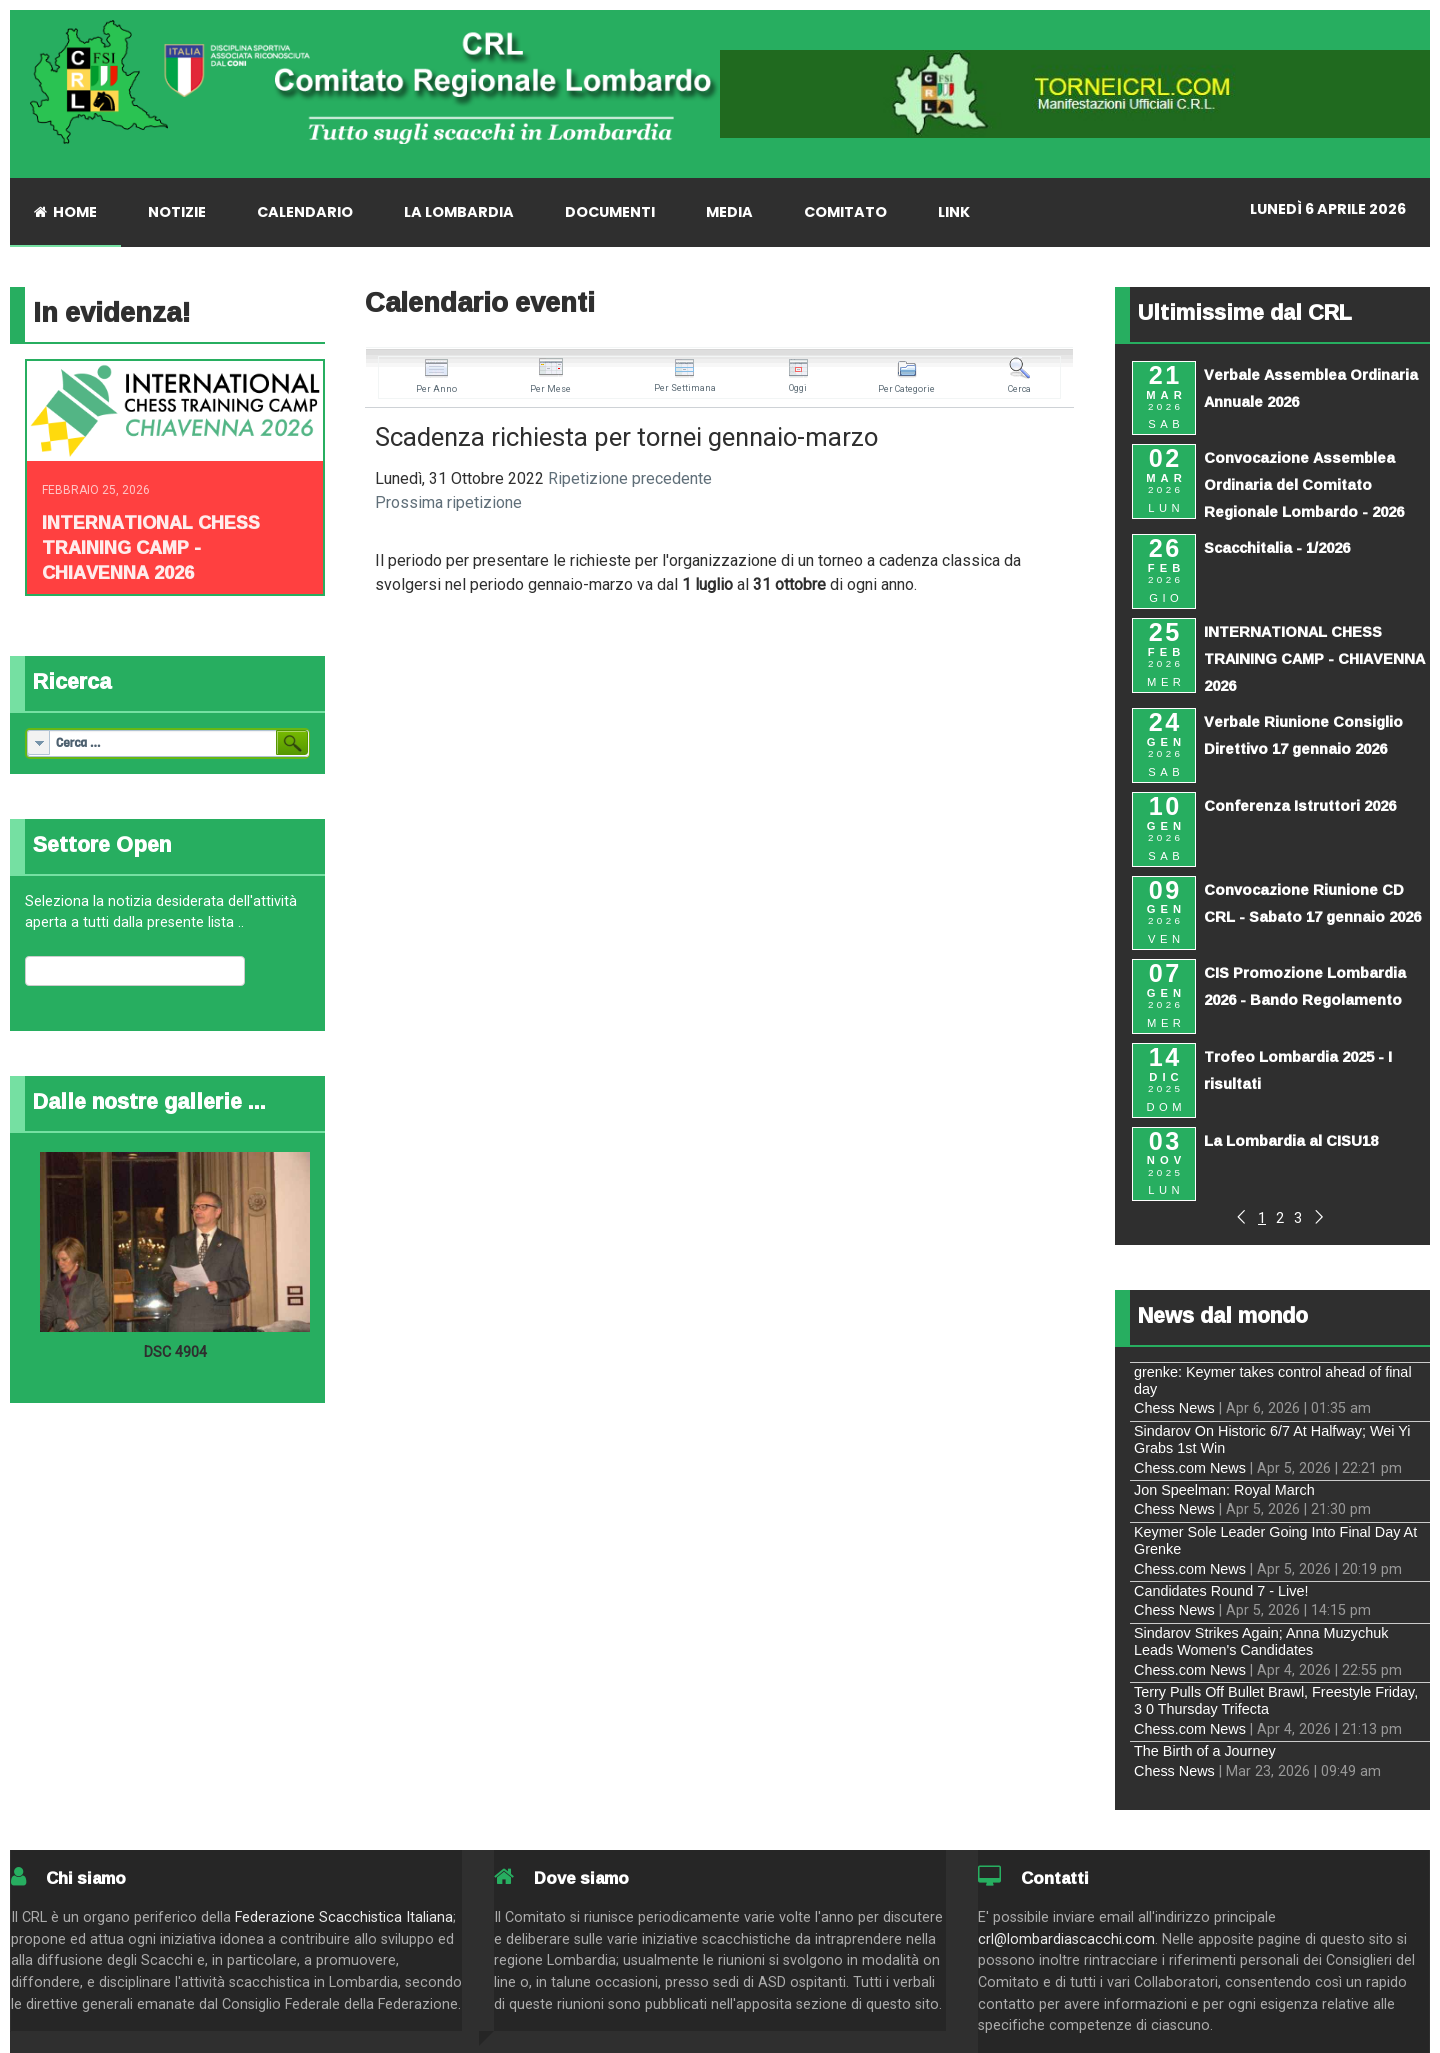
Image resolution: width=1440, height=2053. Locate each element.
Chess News (1174, 1408)
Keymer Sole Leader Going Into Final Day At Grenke (1275, 1540)
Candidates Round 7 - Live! (1221, 1591)
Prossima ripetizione (448, 502)
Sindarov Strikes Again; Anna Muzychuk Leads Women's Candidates (1261, 1641)
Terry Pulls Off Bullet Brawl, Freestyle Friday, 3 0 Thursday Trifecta (1276, 1700)
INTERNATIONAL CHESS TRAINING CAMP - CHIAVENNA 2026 (151, 547)
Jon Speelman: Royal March (1224, 1490)
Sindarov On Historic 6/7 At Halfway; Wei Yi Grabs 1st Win (1272, 1439)
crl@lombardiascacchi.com (1066, 1939)
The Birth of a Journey (1205, 1751)
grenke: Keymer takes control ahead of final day (1273, 1380)
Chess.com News (1190, 1468)
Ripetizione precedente (630, 478)
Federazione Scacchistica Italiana (344, 1917)
